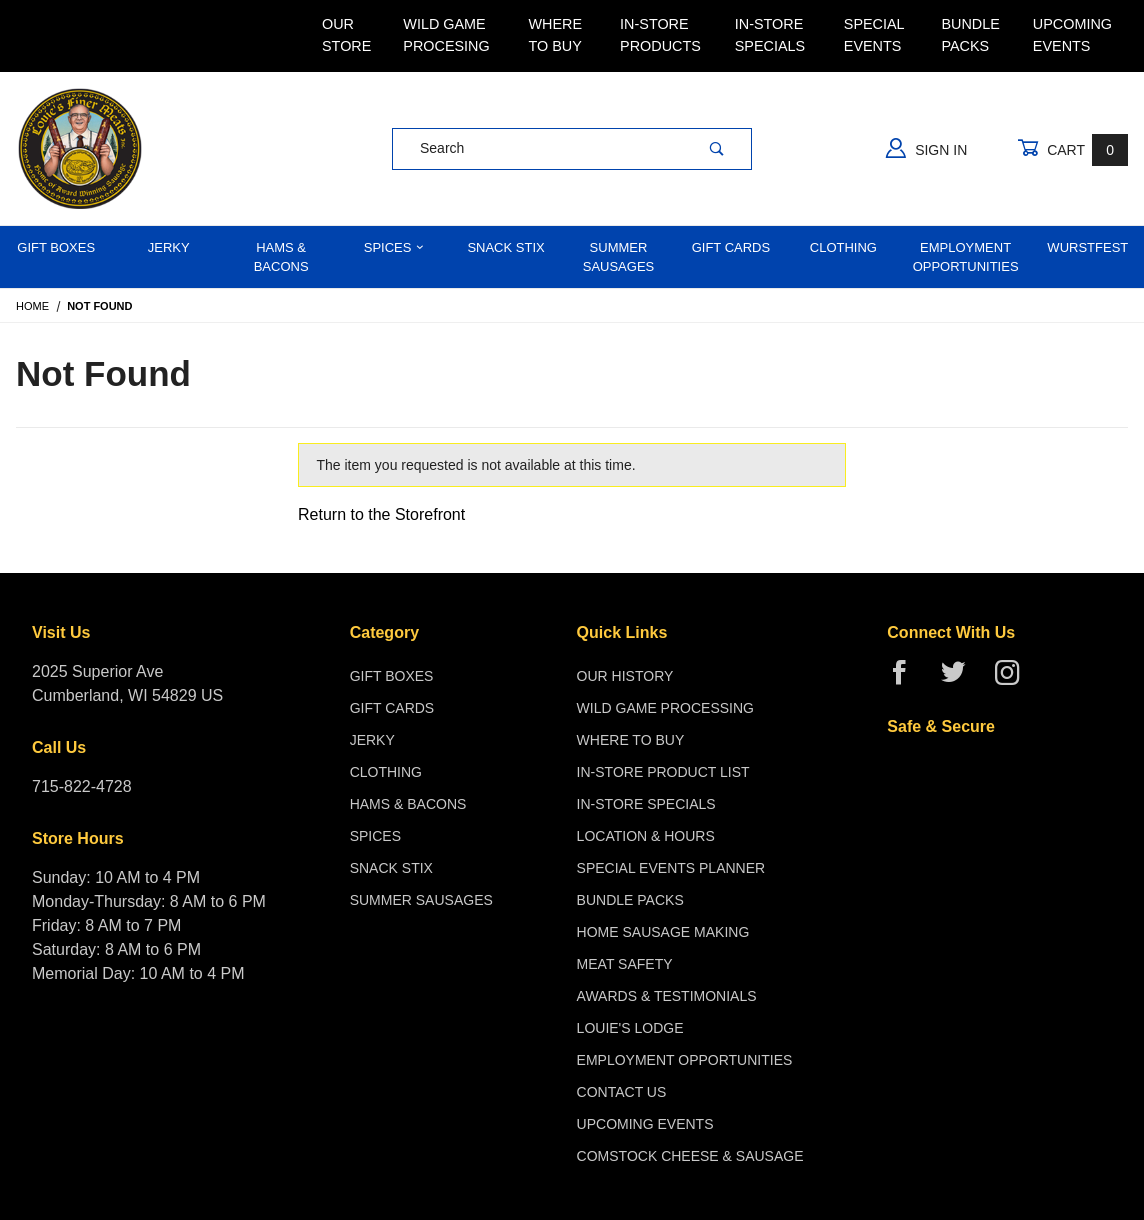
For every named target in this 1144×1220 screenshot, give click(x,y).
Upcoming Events (1072, 35)
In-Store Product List (663, 772)
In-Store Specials (770, 35)
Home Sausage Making (663, 932)
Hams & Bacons (281, 257)
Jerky (169, 247)
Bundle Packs (970, 35)
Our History (625, 676)
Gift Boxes (56, 247)
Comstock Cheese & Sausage (690, 1156)
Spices (394, 247)
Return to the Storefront (381, 514)
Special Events (874, 35)
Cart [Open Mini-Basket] (1072, 149)
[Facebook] (907, 680)
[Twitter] (961, 680)
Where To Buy (555, 35)
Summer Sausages (619, 257)
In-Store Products (660, 35)
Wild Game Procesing (446, 35)
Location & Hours (646, 836)
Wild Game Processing (665, 708)
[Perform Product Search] (717, 149)
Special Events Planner (671, 868)
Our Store (346, 35)
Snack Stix (505, 247)
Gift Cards (731, 247)
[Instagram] (1015, 680)
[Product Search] (538, 149)
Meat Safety (625, 964)
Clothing (843, 247)
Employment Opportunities (966, 257)
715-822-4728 (82, 786)
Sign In (926, 148)
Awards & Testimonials (667, 996)
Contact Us (622, 1092)
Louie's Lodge (630, 1028)
